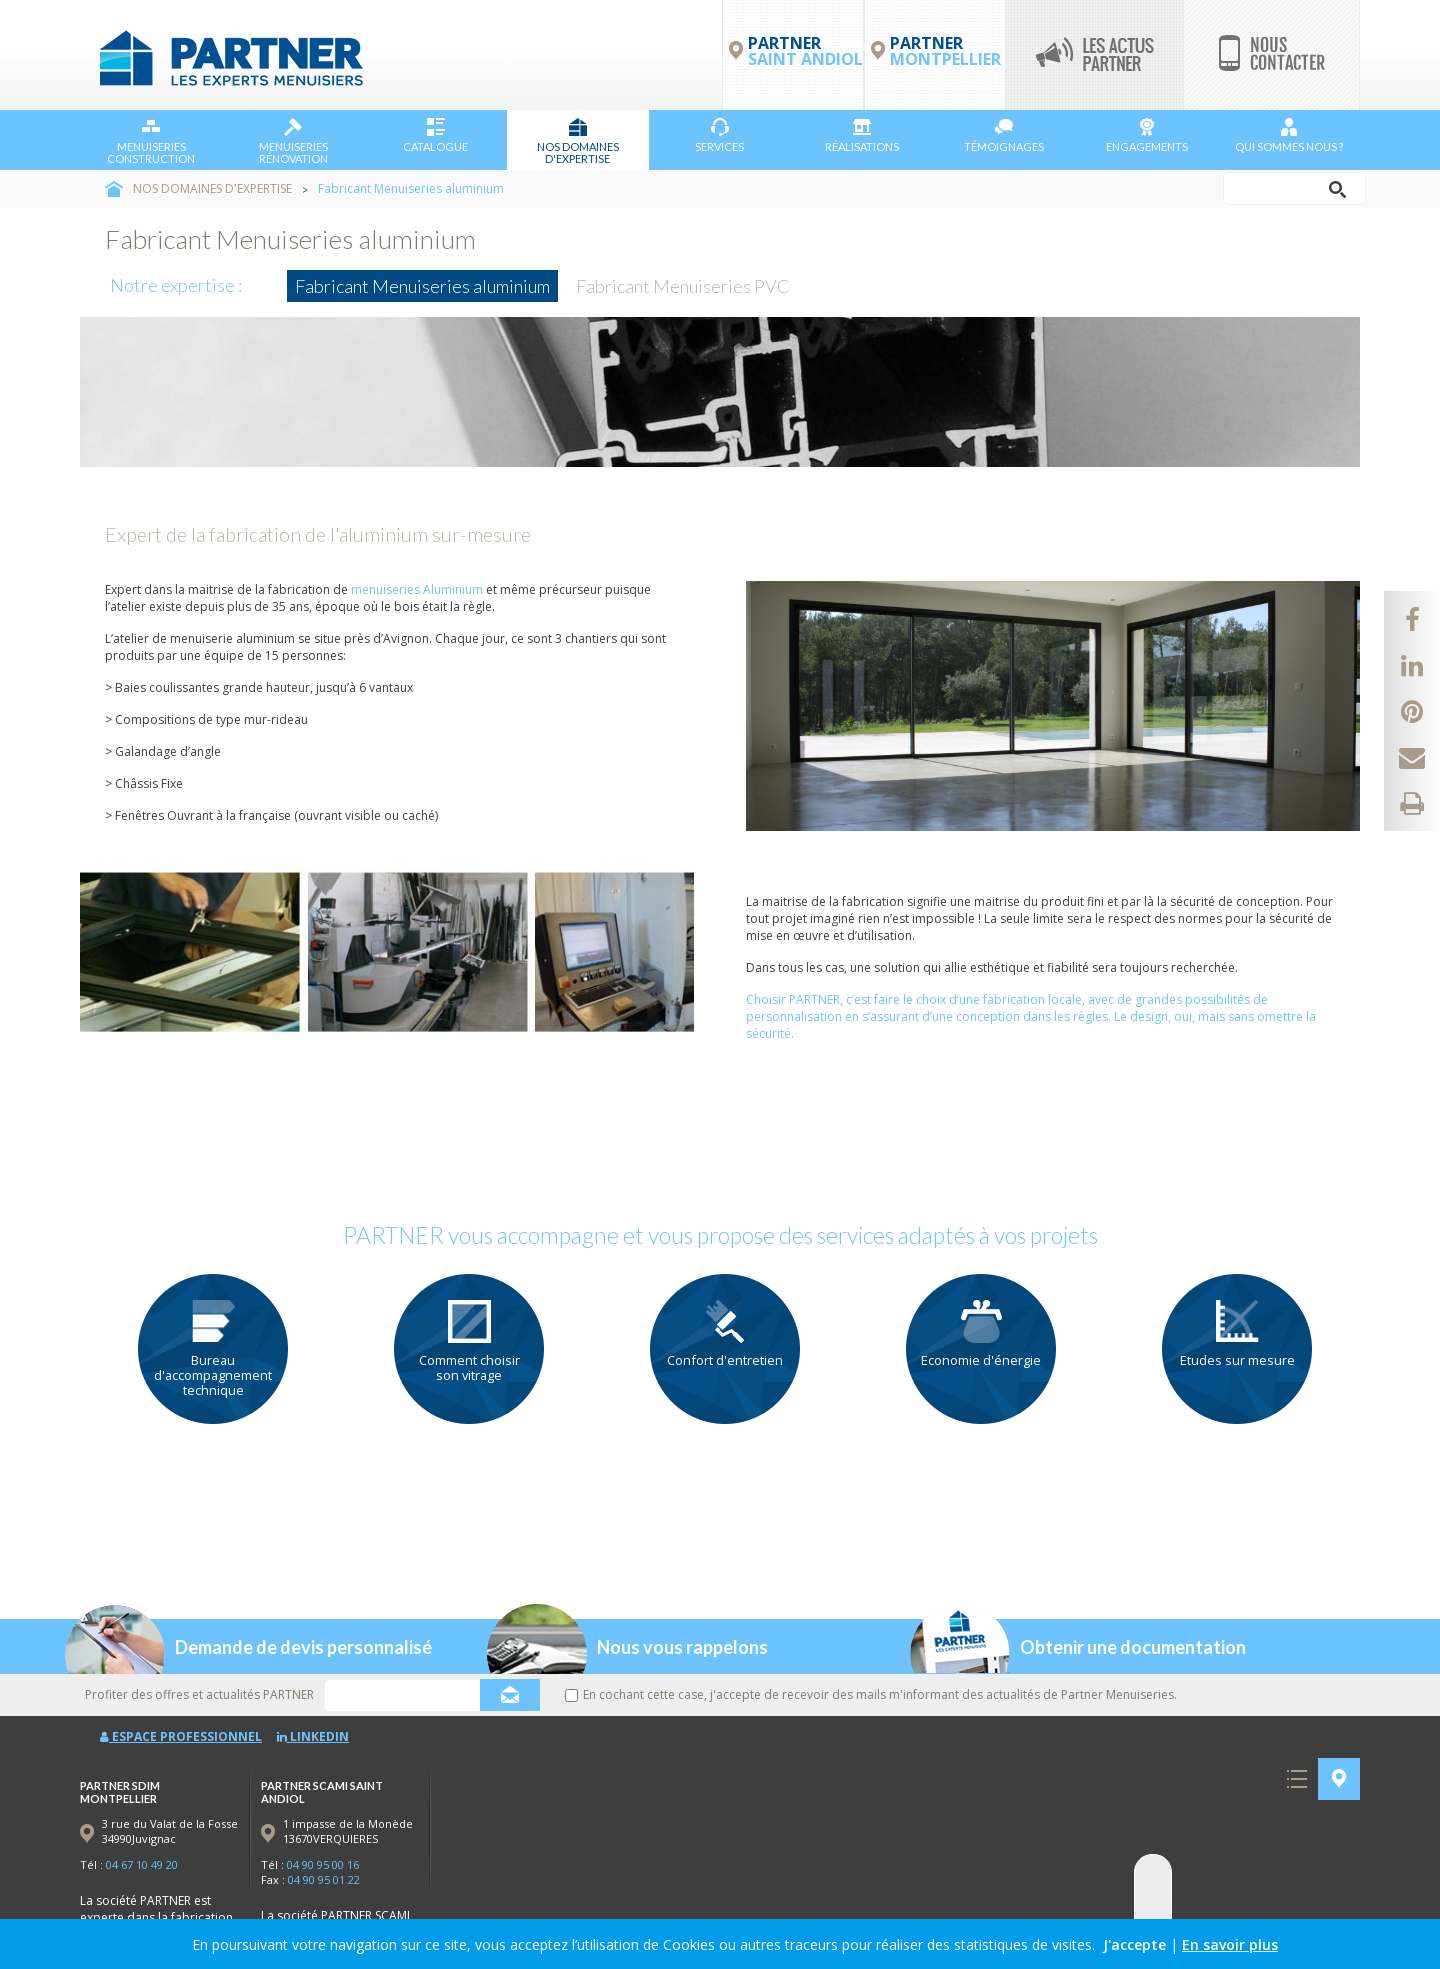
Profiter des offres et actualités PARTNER (199, 1694)
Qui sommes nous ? (1289, 135)
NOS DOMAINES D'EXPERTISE (578, 141)
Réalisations (862, 135)
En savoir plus (1230, 1944)
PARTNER (945, 51)
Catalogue (435, 135)
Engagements (1147, 135)
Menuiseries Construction (151, 141)
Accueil (114, 189)
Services (719, 135)
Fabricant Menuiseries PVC (683, 286)
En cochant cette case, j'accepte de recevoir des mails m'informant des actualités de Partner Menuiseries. (871, 1694)
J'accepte (1134, 1944)
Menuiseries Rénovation (293, 141)
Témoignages (1004, 135)
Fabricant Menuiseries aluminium (422, 286)
